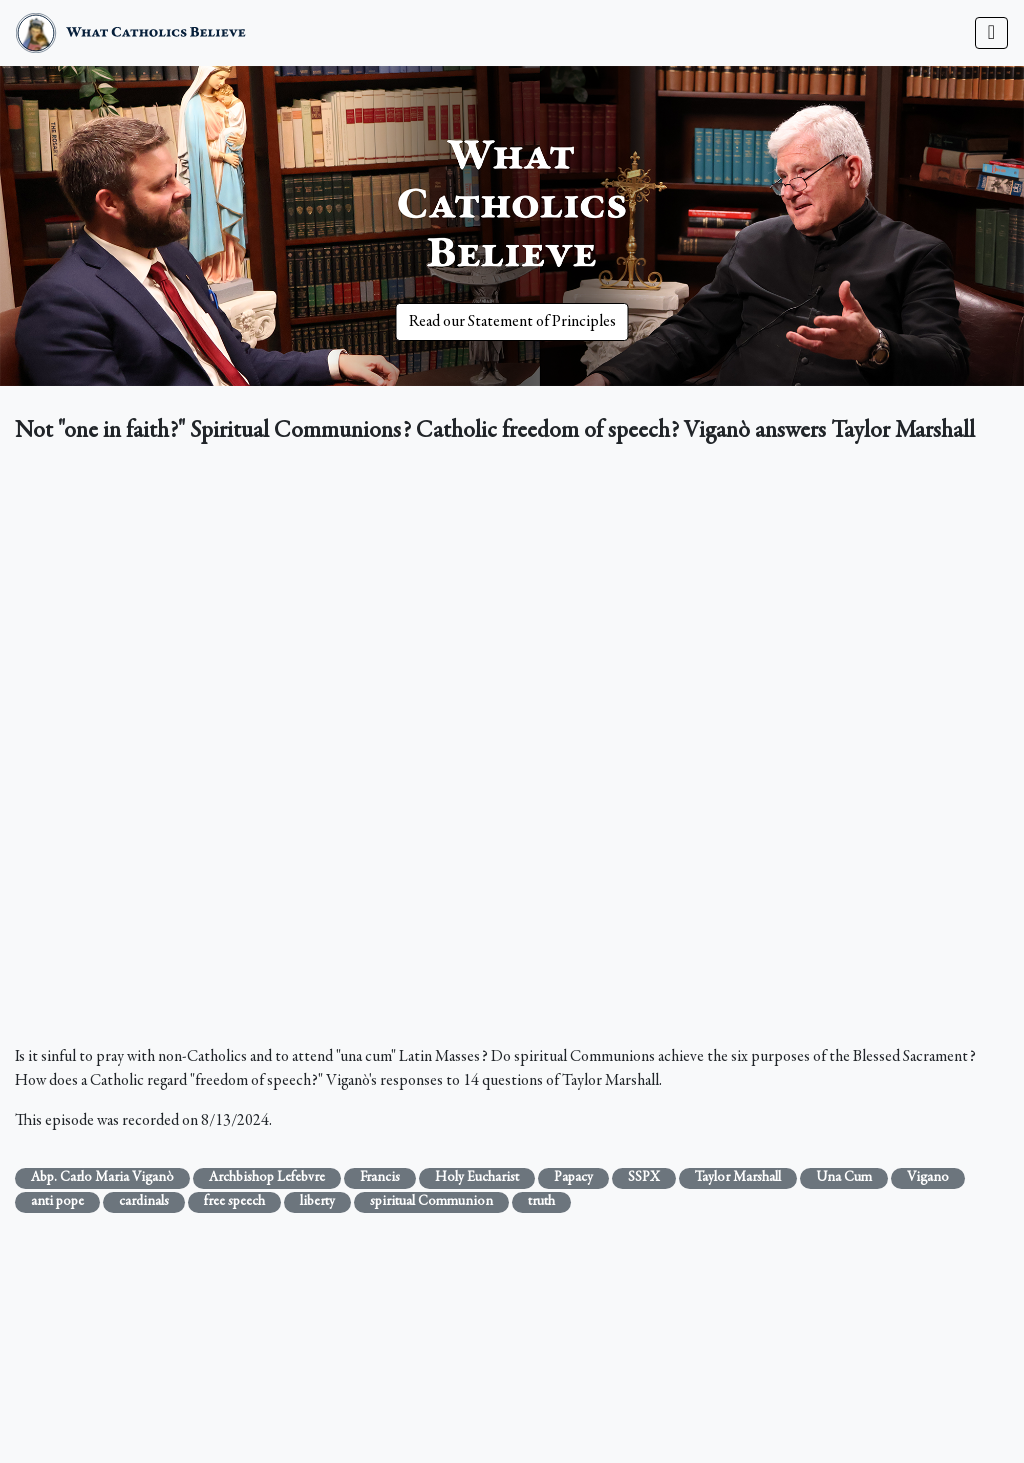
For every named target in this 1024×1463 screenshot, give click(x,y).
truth (541, 1202)
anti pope (57, 1202)
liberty (317, 1202)
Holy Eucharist (477, 1178)
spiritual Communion (431, 1202)
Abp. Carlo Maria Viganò (102, 1178)
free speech (234, 1202)
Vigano (928, 1178)
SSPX (644, 1178)
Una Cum (844, 1178)
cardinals (144, 1202)
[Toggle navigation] (991, 33)
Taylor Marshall (738, 1178)
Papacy (573, 1178)
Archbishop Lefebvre (267, 1178)
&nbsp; (512, 749)
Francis (380, 1178)
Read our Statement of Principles (512, 322)
